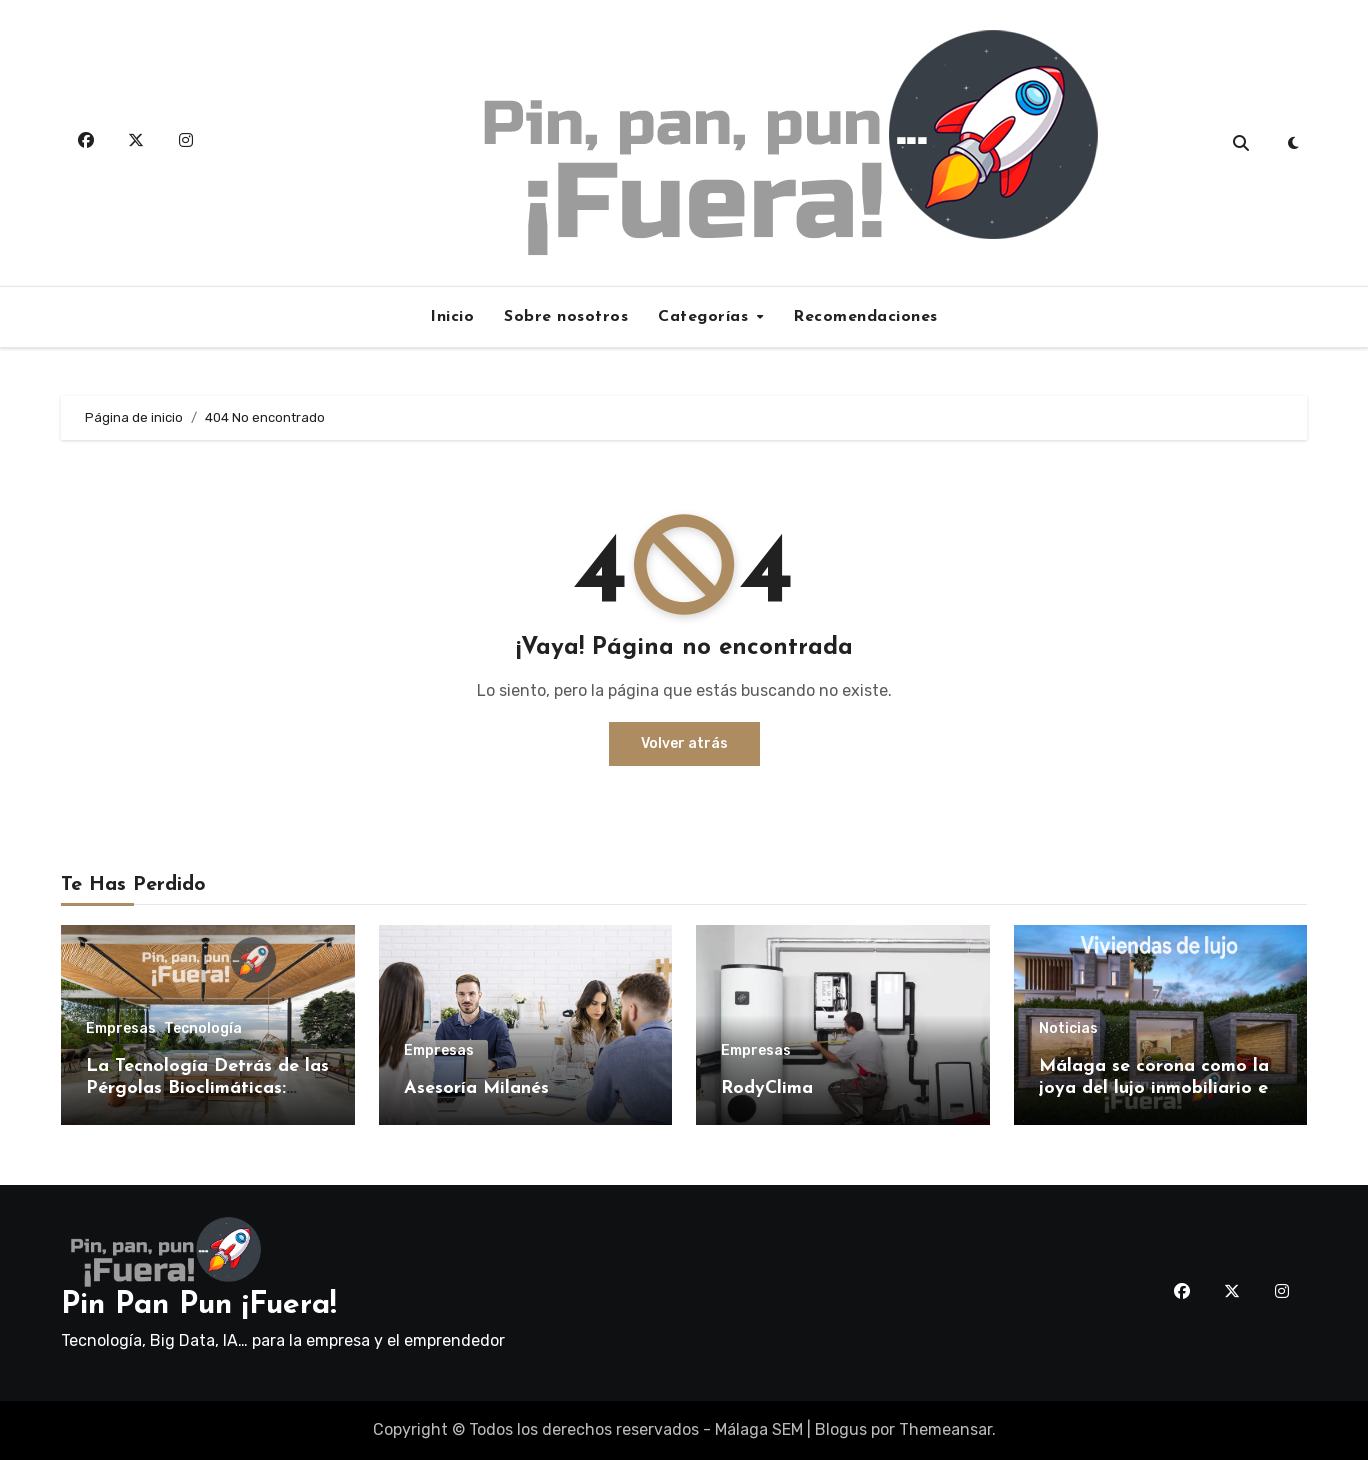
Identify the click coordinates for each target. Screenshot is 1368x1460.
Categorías (706, 317)
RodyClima (767, 1088)
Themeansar (945, 1429)
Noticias (1068, 1029)
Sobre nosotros (566, 317)
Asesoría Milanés (476, 1088)
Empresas (121, 1029)
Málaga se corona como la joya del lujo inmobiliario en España (1158, 1088)
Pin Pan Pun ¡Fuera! (199, 1305)
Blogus (841, 1429)
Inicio (452, 317)
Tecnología (203, 1029)
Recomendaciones (865, 317)
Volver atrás (684, 743)
